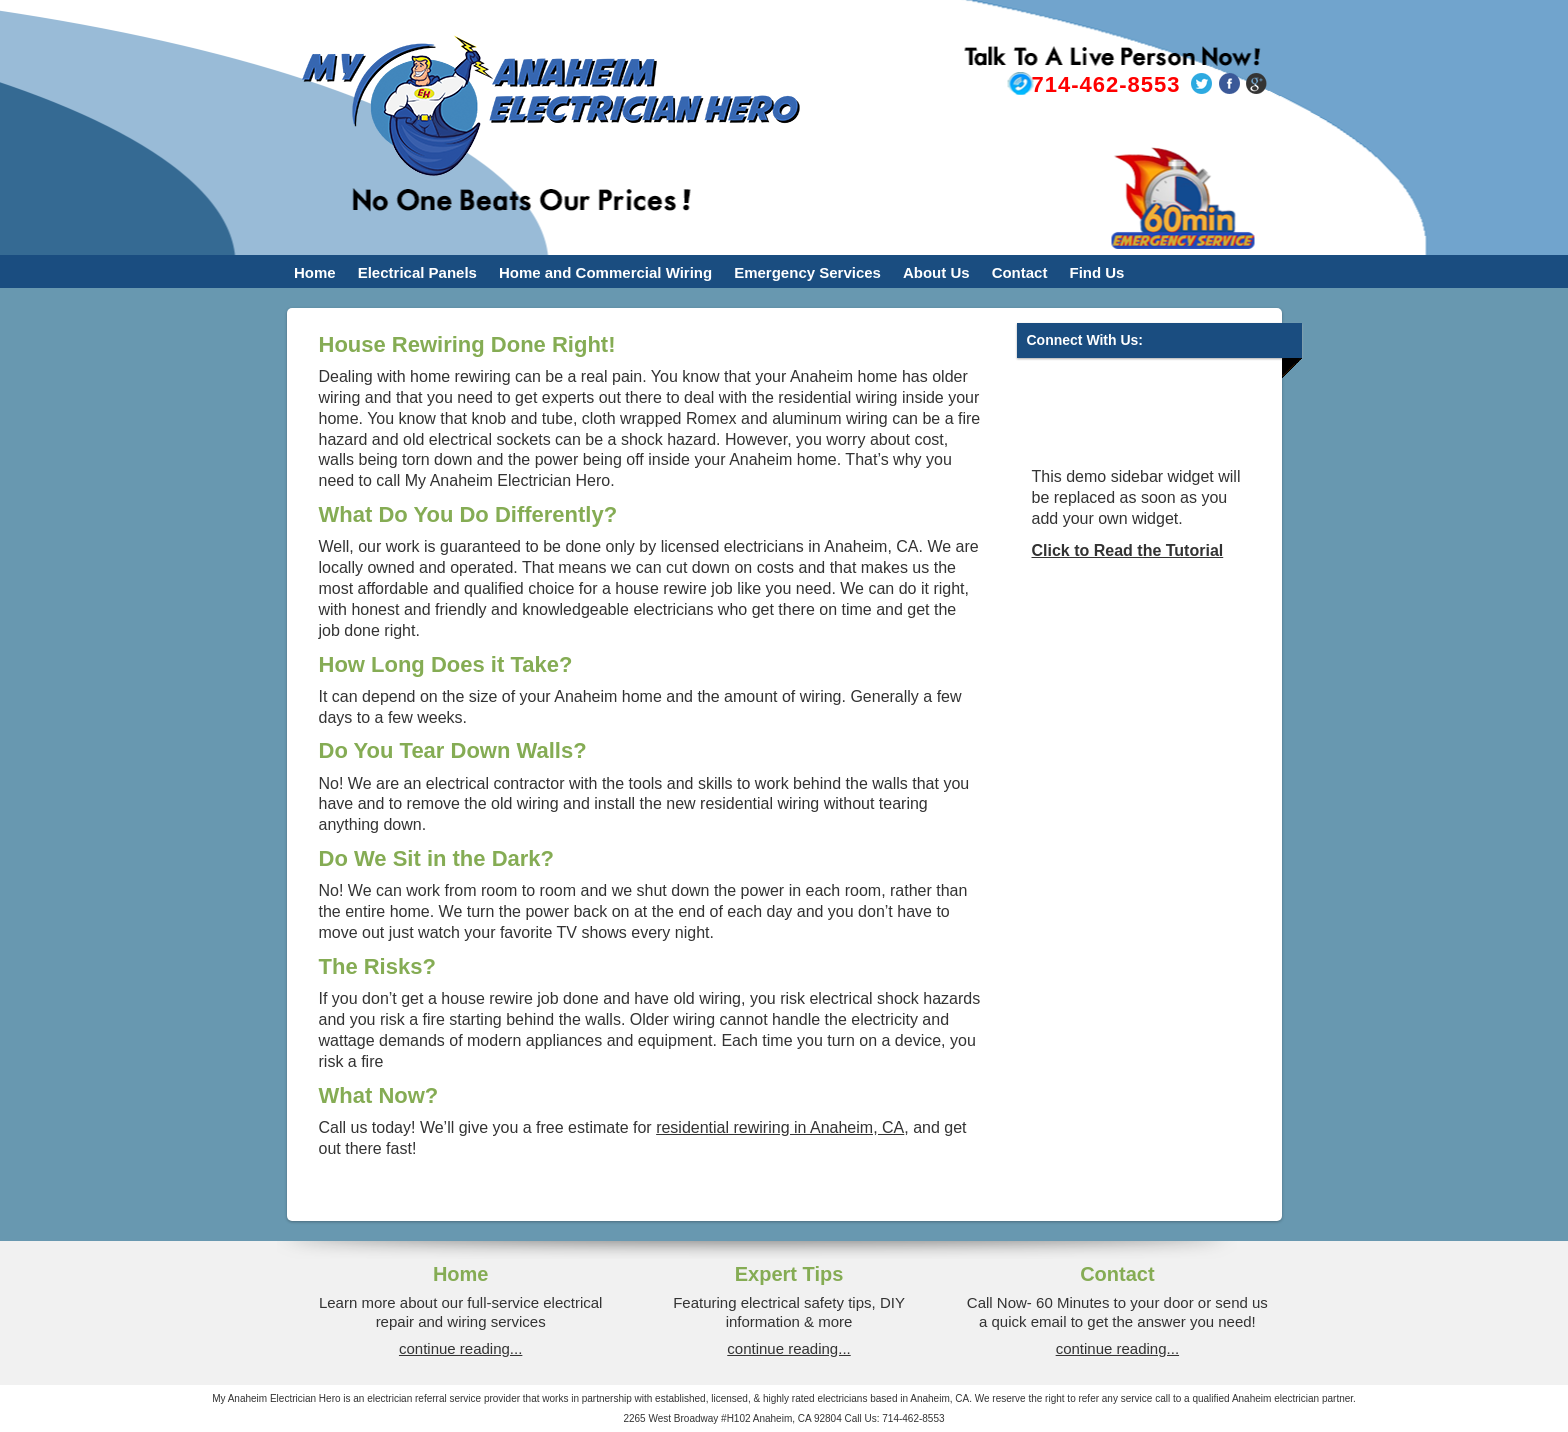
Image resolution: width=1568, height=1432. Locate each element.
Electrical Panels (417, 272)
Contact (1020, 272)
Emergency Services (807, 272)
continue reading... (460, 1348)
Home (315, 272)
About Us (936, 272)
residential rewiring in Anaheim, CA (780, 1127)
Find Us (1096, 272)
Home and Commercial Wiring (605, 272)
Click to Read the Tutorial (1128, 550)
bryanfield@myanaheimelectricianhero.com (1093, 130)
